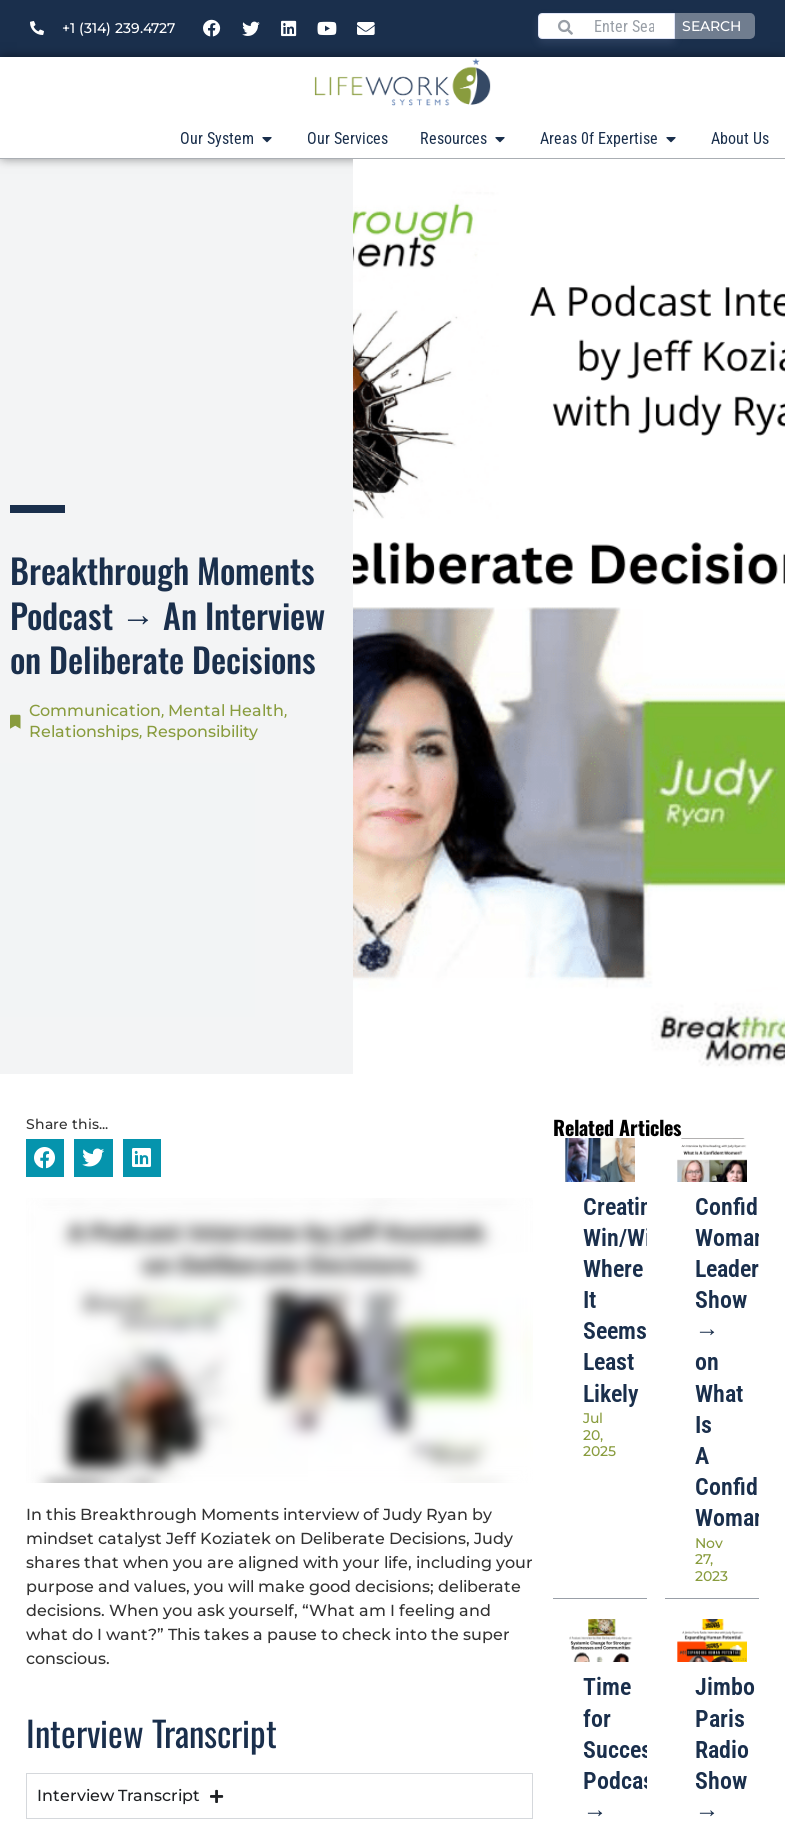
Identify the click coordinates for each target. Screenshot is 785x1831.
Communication (95, 710)
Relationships (84, 731)
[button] (45, 1158)
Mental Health (226, 710)
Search (711, 26)
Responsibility (202, 731)
